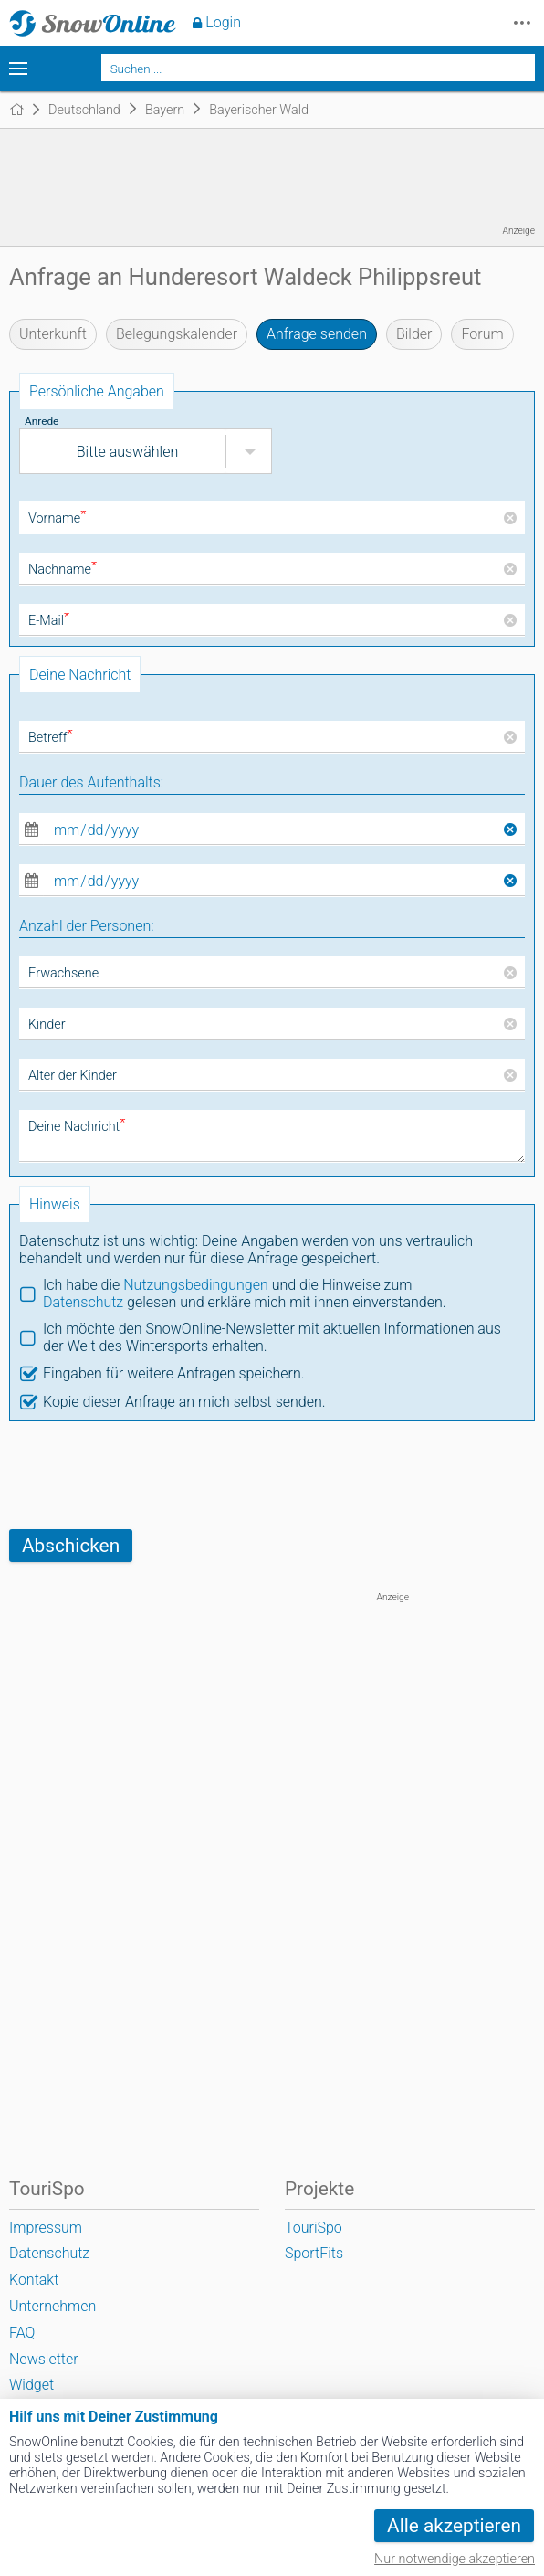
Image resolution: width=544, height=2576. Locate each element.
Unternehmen (52, 2306)
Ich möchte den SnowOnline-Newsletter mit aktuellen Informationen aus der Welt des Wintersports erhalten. (272, 1337)
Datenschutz (83, 1302)
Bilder (414, 334)
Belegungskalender (176, 334)
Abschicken (71, 1546)
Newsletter (43, 2359)
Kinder (47, 1024)
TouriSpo (313, 2227)
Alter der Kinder (72, 1075)
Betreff (50, 737)
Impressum (45, 2227)
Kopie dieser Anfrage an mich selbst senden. (184, 1401)
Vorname (57, 518)
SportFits (314, 2253)
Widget (31, 2384)
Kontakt (33, 2279)
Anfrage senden (317, 334)
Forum (482, 334)
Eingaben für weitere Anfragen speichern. (174, 1373)
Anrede (41, 421)
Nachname (62, 569)
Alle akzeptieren (454, 2526)
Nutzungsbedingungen (195, 1284)
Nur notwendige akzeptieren (454, 2559)
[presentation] (148, 1475)
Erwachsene (63, 973)
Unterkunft (53, 334)
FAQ (22, 2332)
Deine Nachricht (76, 1127)
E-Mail (48, 620)
